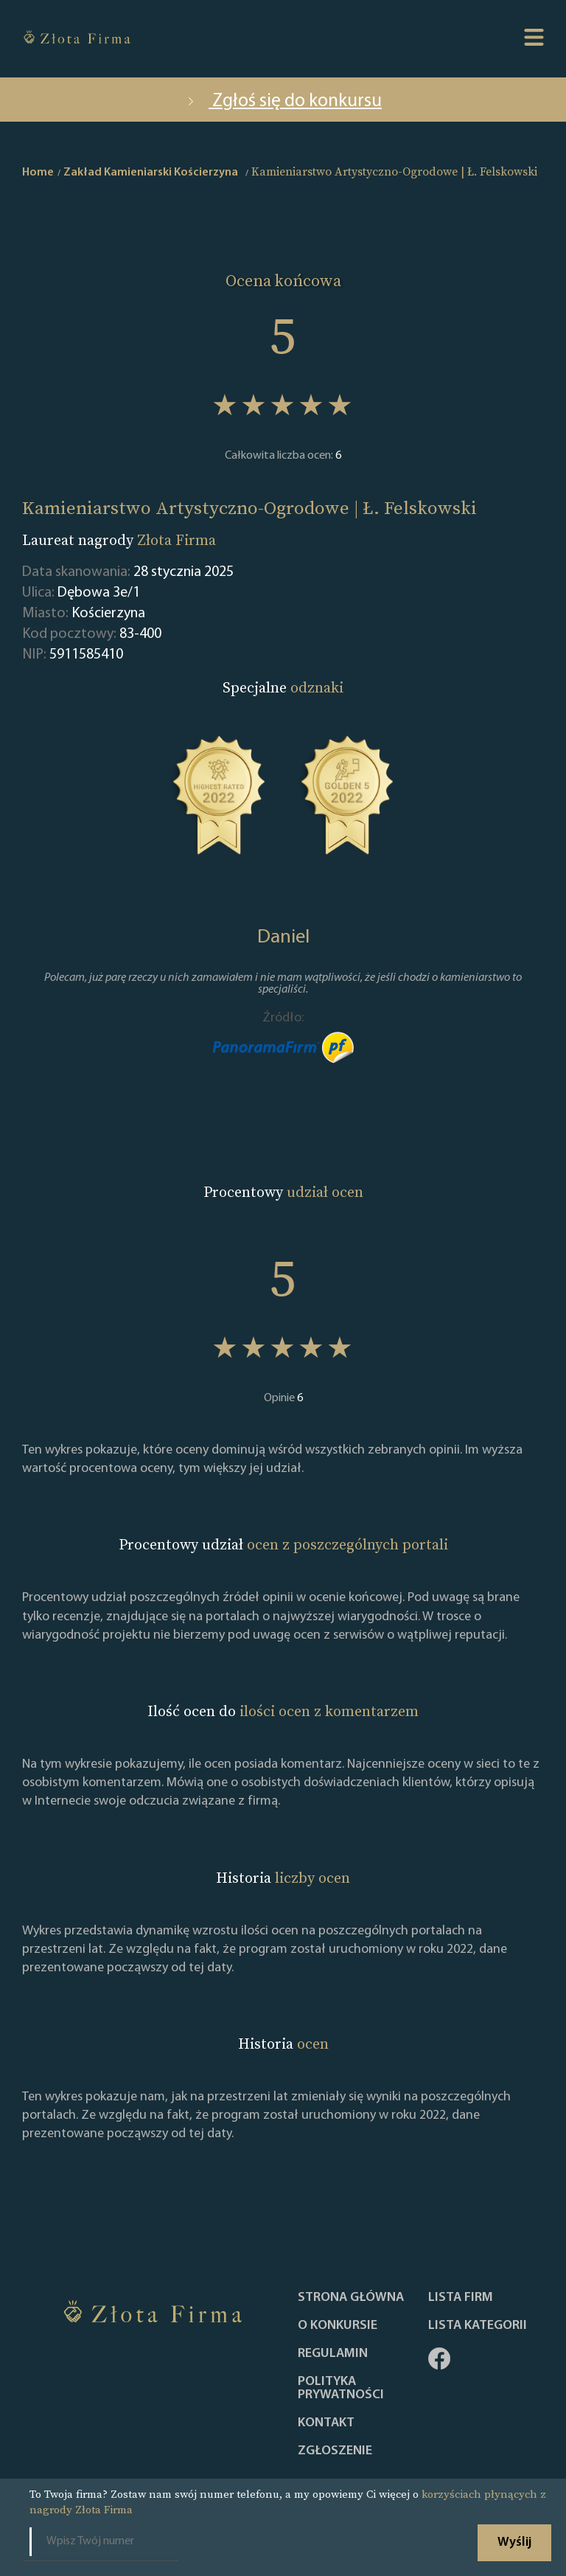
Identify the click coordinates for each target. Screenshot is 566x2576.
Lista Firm (460, 2298)
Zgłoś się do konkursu (283, 101)
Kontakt (326, 2423)
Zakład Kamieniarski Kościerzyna (150, 172)
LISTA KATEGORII (477, 2326)
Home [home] (38, 172)
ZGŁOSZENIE (335, 2451)
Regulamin (333, 2354)
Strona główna (351, 2298)
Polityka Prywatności (341, 2388)
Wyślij (514, 2542)
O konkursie (337, 2326)
